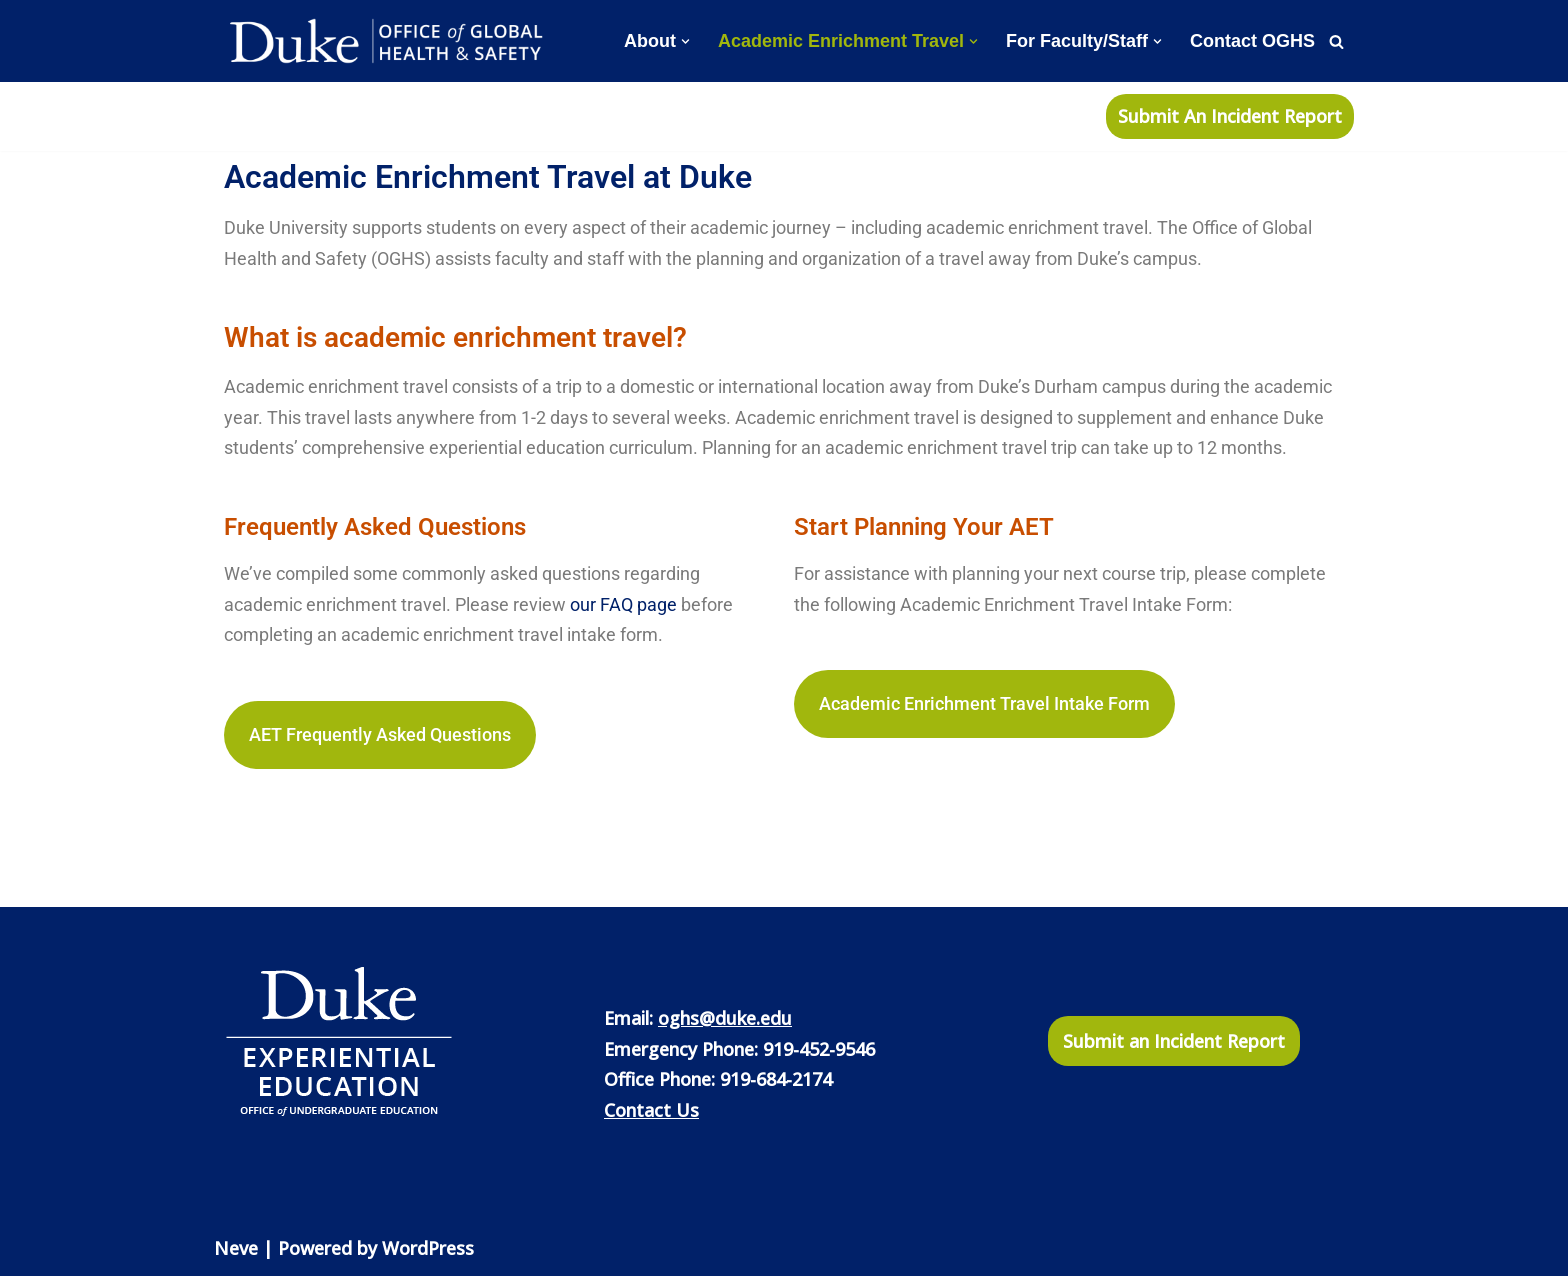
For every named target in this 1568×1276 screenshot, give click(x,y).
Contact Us (651, 1110)
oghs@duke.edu (725, 1018)
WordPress (428, 1248)
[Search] (1336, 41)
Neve (236, 1248)
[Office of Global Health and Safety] (389, 41)
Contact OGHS (1252, 41)
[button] (685, 41)
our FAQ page (623, 604)
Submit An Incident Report (1230, 116)
